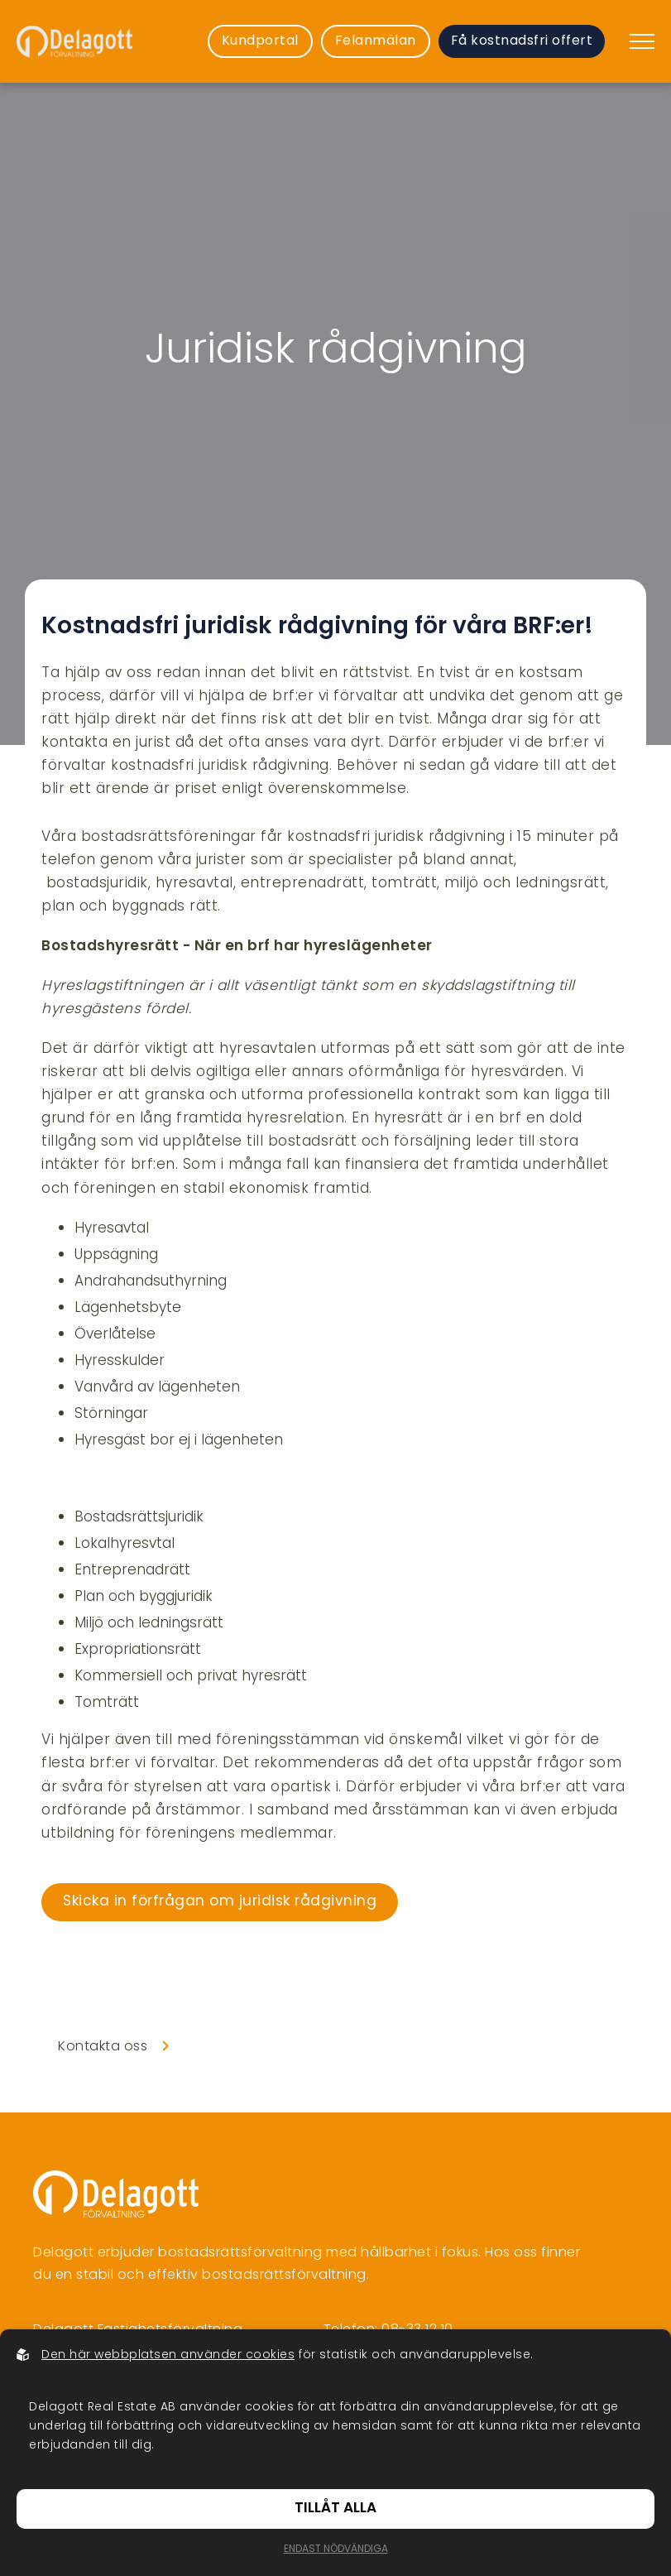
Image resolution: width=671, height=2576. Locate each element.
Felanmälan (375, 41)
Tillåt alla (335, 2509)
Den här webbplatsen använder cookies (168, 2355)
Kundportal (260, 41)
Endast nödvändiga (336, 2549)
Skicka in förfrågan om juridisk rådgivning (219, 1902)
